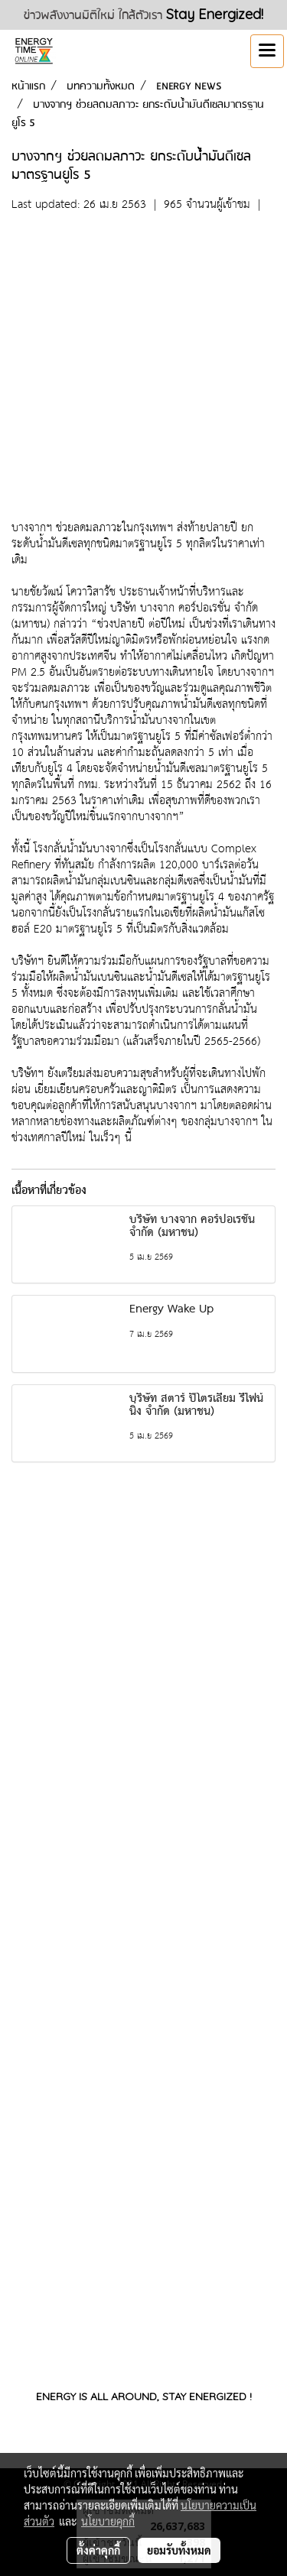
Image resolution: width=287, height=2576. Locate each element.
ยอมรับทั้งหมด (179, 2550)
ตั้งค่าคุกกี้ (98, 2550)
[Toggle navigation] (267, 51)
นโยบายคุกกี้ (108, 2521)
